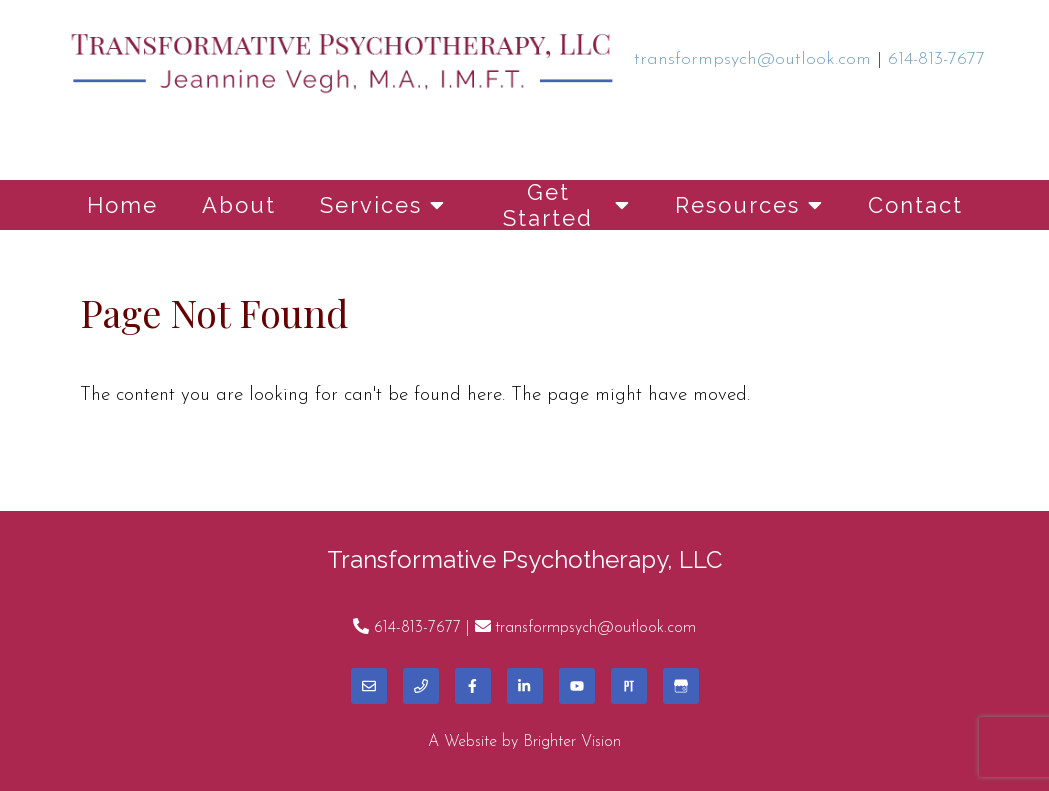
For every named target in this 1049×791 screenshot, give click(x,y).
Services (371, 205)
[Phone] (421, 686)
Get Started (548, 205)
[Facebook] (473, 686)
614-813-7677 (417, 628)
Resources (737, 205)
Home (122, 205)
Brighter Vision (572, 742)
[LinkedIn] (525, 686)
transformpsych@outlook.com (595, 628)
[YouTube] (577, 686)
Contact (915, 205)
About (239, 205)
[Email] (369, 686)
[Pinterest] (629, 686)
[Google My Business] (681, 686)
